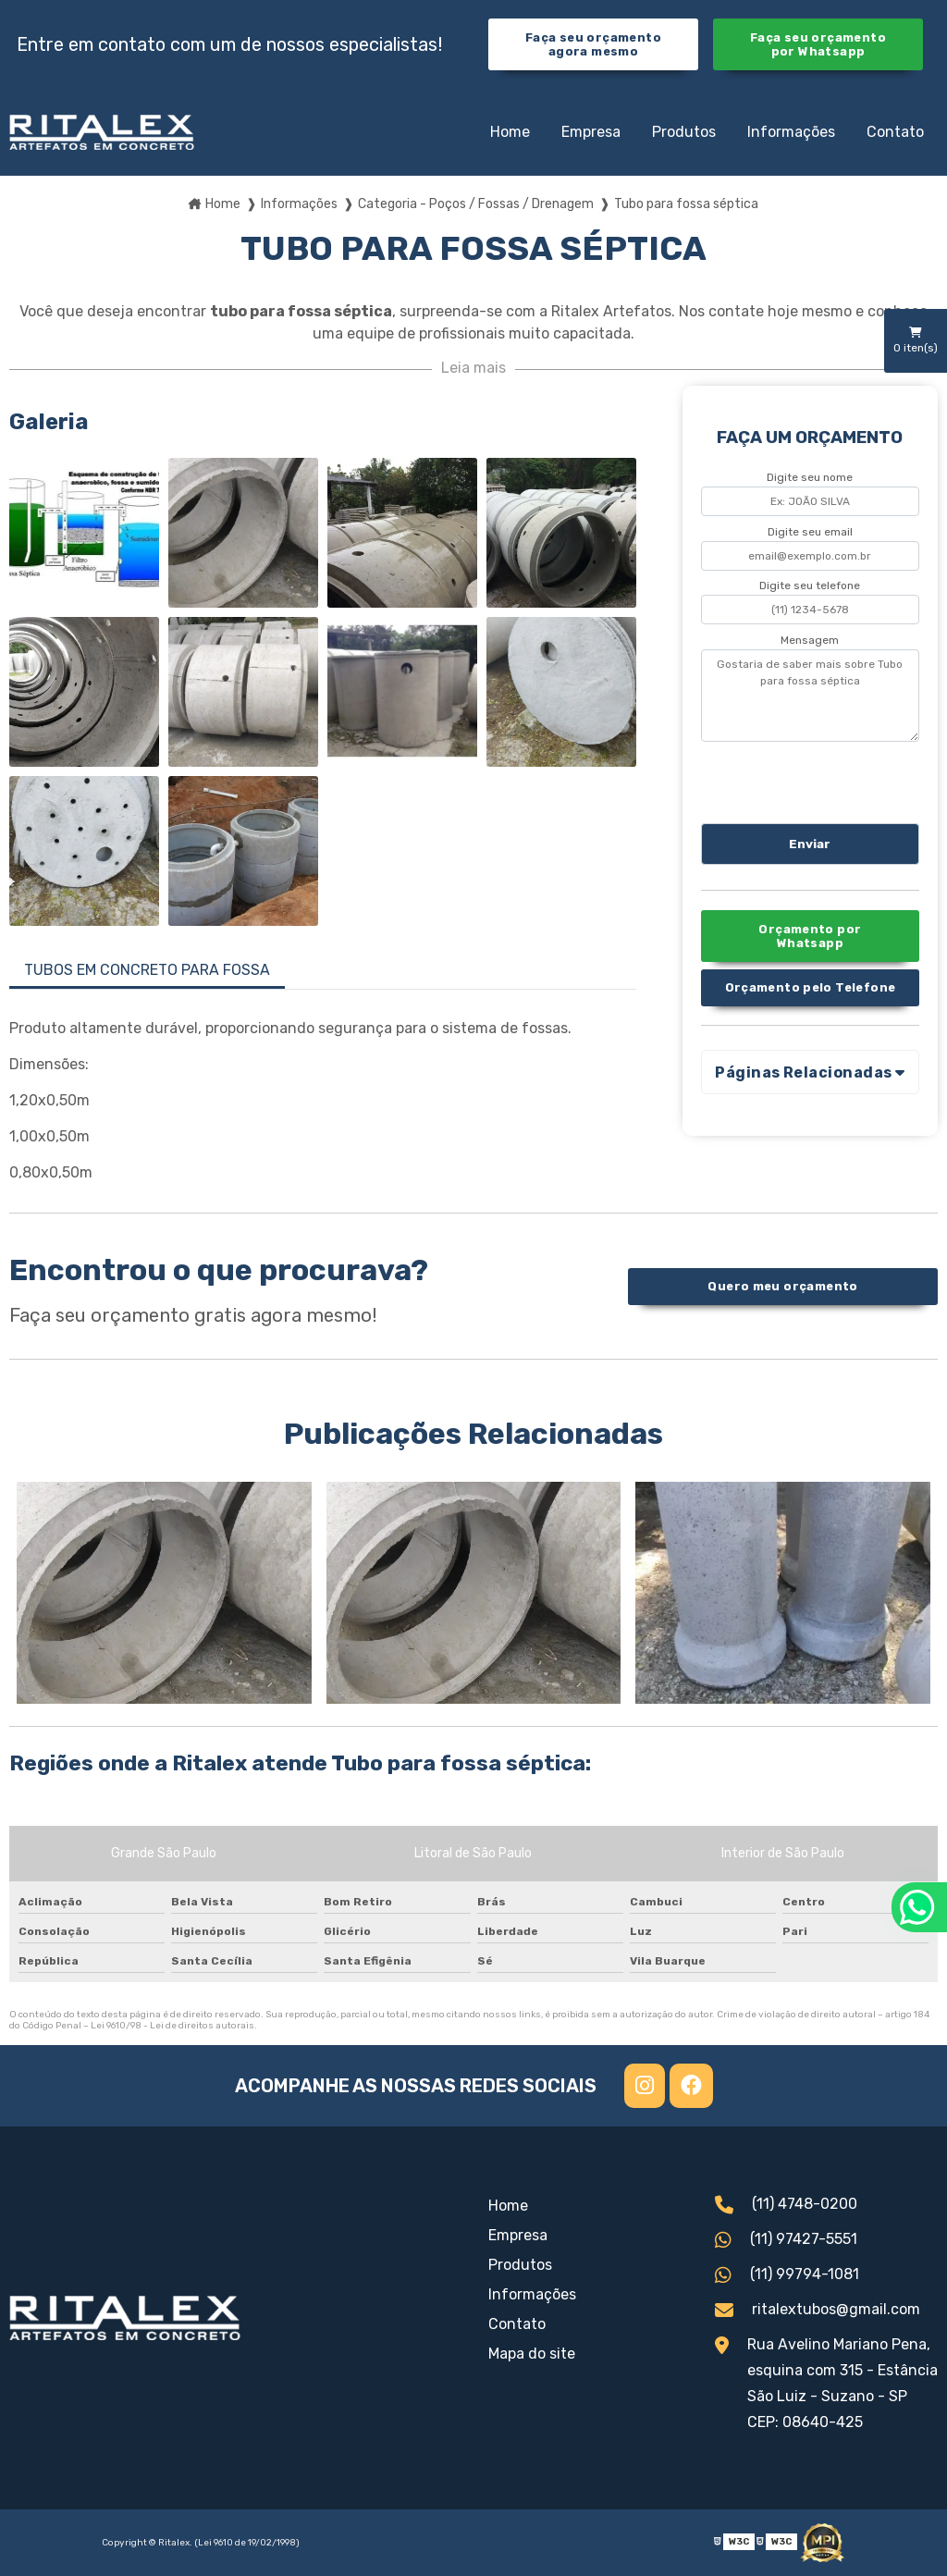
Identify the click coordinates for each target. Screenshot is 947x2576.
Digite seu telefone (809, 585)
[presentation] (813, 779)
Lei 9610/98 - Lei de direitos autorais (172, 2025)
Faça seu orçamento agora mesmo (593, 44)
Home (510, 132)
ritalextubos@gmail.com (817, 2311)
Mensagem (810, 640)
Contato (895, 132)
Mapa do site (531, 2353)
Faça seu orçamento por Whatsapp (818, 44)
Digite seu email (810, 531)
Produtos (684, 132)
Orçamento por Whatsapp (809, 936)
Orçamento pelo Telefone (810, 987)
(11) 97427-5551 (786, 2241)
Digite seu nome (810, 477)
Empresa (591, 132)
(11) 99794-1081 (787, 2276)
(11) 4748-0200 (786, 2206)
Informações (791, 132)
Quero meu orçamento (782, 1286)
